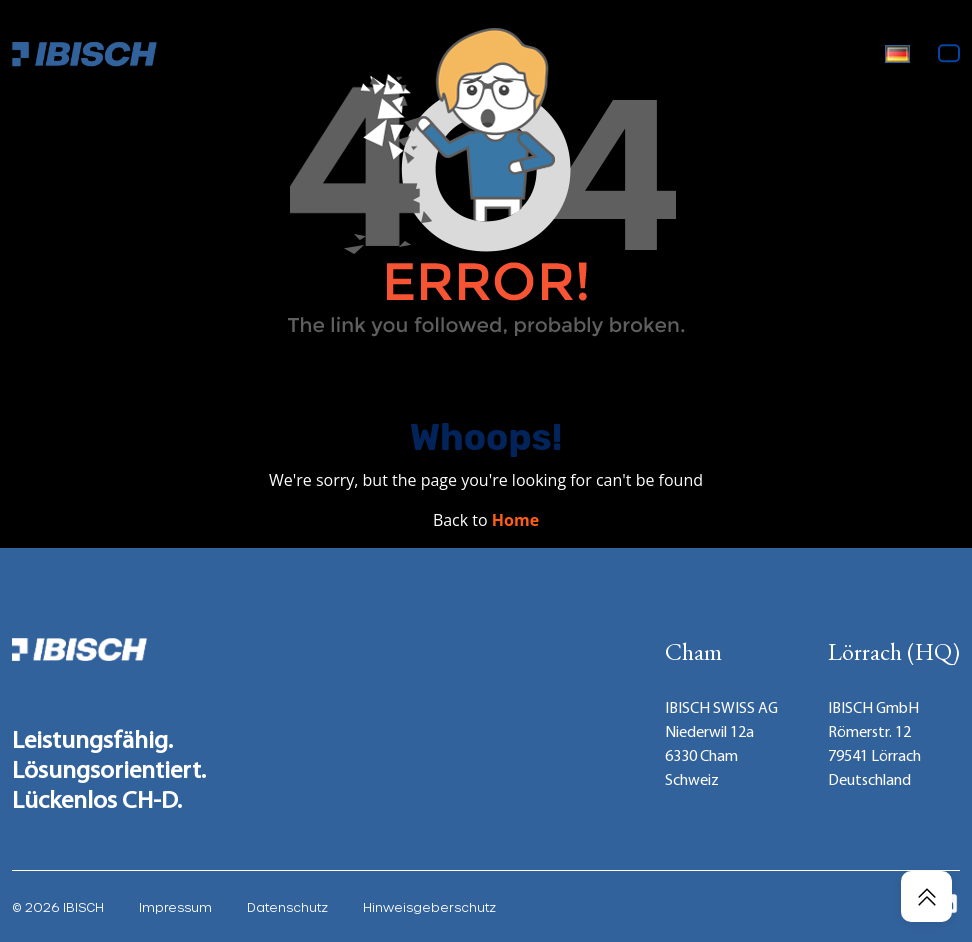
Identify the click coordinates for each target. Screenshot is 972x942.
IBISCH (83, 907)
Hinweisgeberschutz (429, 907)
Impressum (175, 907)
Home (515, 520)
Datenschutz (287, 907)
